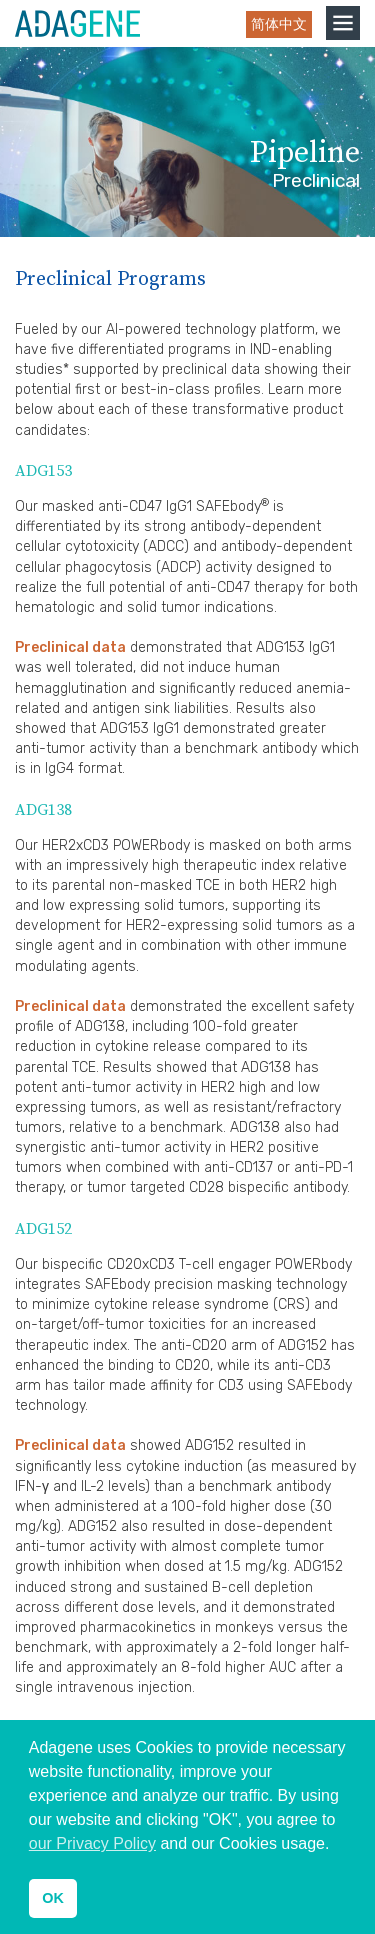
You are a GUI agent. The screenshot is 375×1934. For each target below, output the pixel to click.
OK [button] (53, 1898)
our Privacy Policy (92, 1843)
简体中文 (279, 24)
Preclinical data (70, 647)
